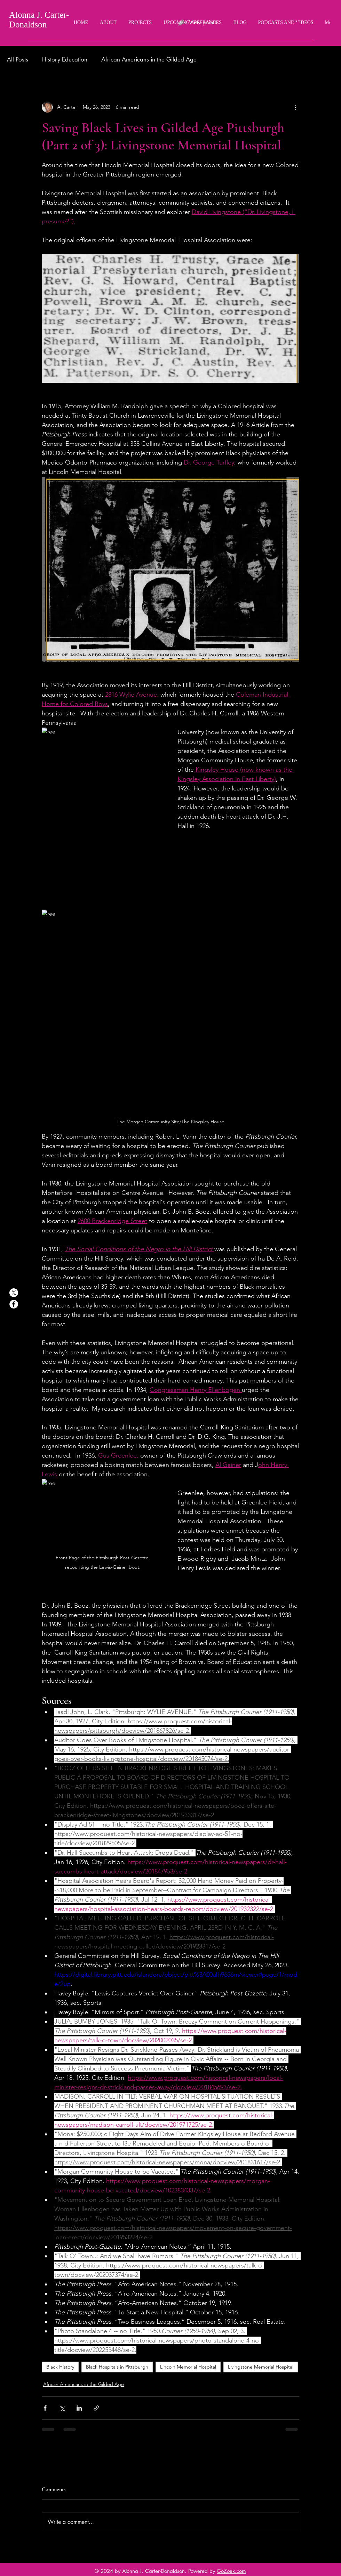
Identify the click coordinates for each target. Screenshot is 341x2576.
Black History (60, 2367)
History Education (64, 59)
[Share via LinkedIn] (79, 2408)
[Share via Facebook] (45, 2408)
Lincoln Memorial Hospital (188, 2367)
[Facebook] (13, 1304)
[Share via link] (96, 2408)
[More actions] (295, 107)
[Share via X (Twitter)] (62, 2408)
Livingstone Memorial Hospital (260, 2367)
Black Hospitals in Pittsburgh (117, 2367)
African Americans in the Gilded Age (149, 59)
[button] (335, 22)
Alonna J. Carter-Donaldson (39, 19)
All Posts (17, 59)
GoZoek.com (231, 2571)
